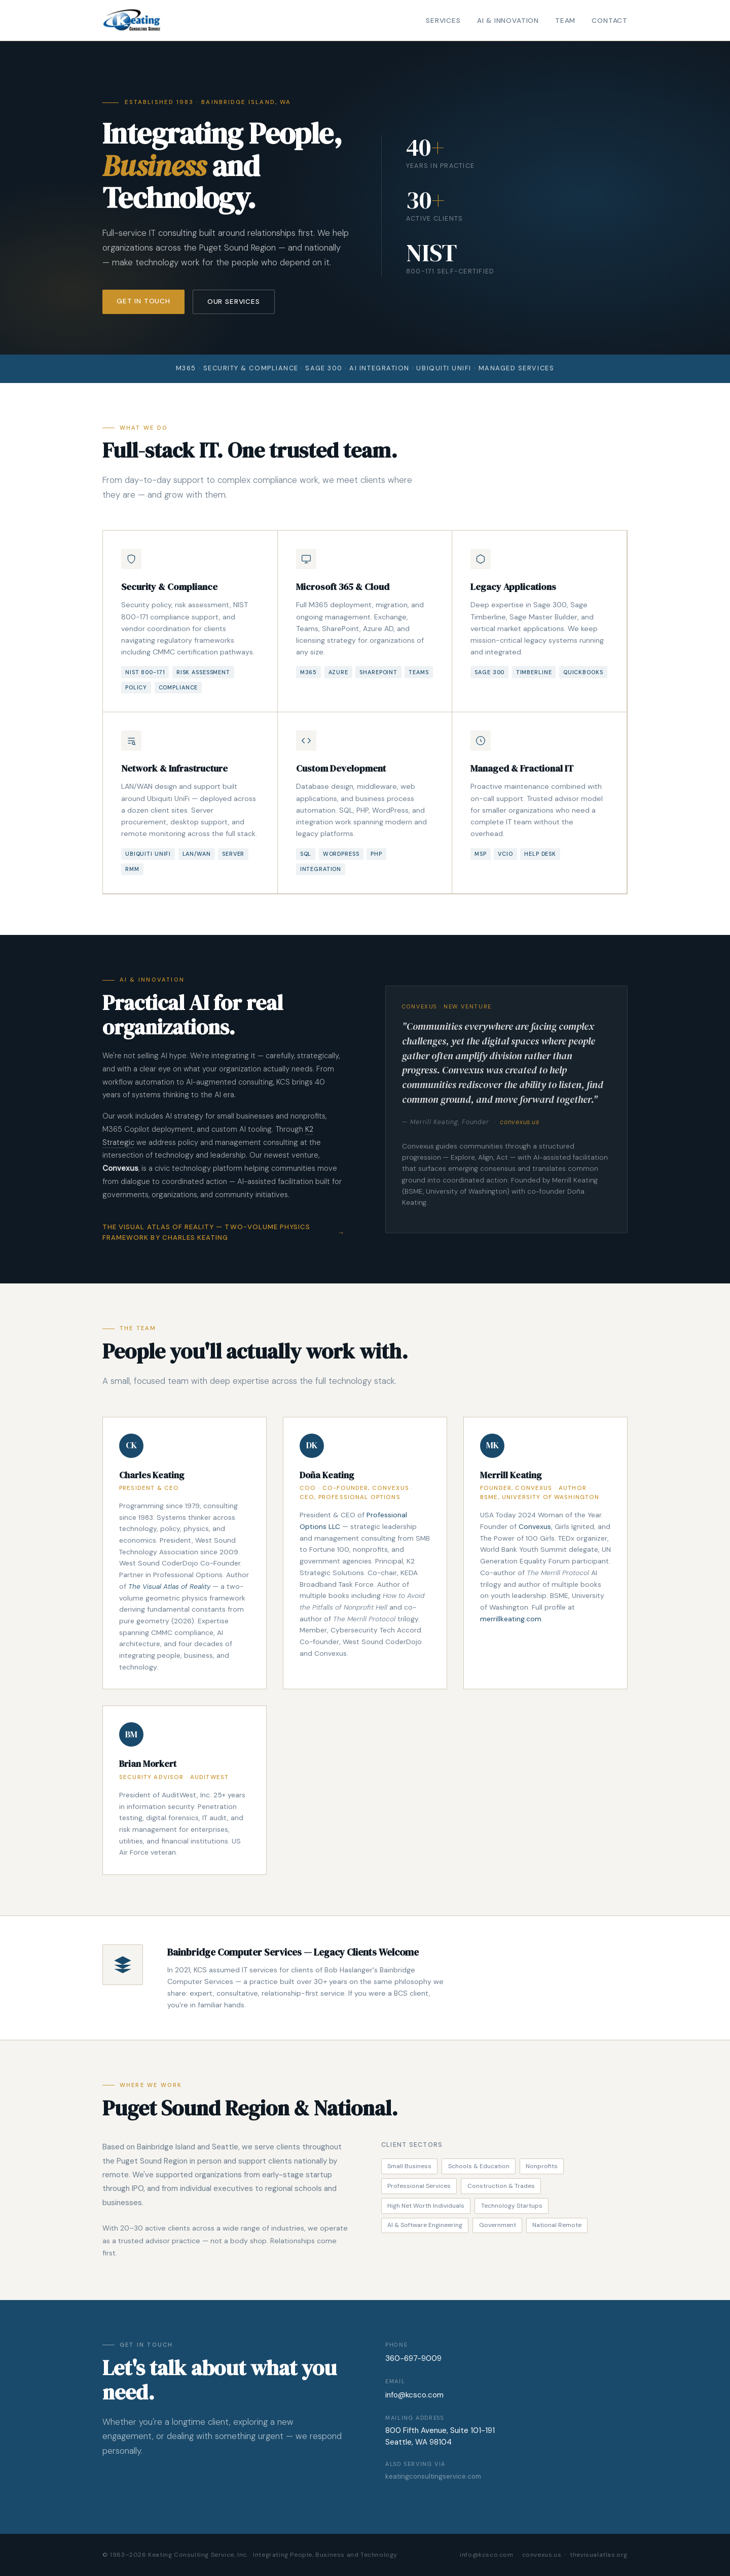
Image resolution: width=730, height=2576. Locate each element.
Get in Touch (143, 301)
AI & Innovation (508, 20)
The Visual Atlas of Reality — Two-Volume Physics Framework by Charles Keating (206, 1232)
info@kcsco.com (414, 2395)
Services (443, 20)
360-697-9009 (413, 2358)
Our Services (233, 302)
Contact (610, 20)
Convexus (535, 1526)
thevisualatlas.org (599, 2555)
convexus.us (519, 1122)
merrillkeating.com (510, 1618)
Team (565, 20)
